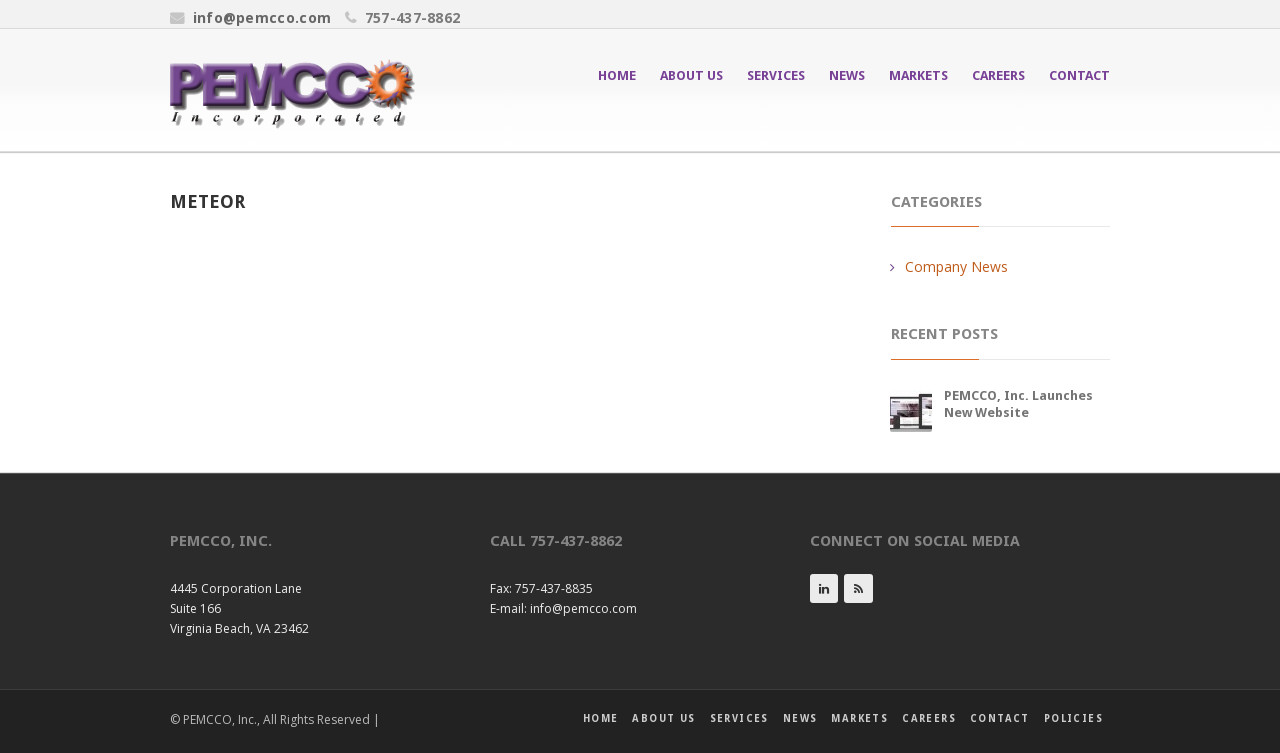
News (847, 75)
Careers (998, 75)
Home (617, 75)
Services (776, 75)
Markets (918, 75)
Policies (1073, 718)
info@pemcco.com (262, 17)
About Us (691, 75)
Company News (956, 266)
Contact (1079, 75)
